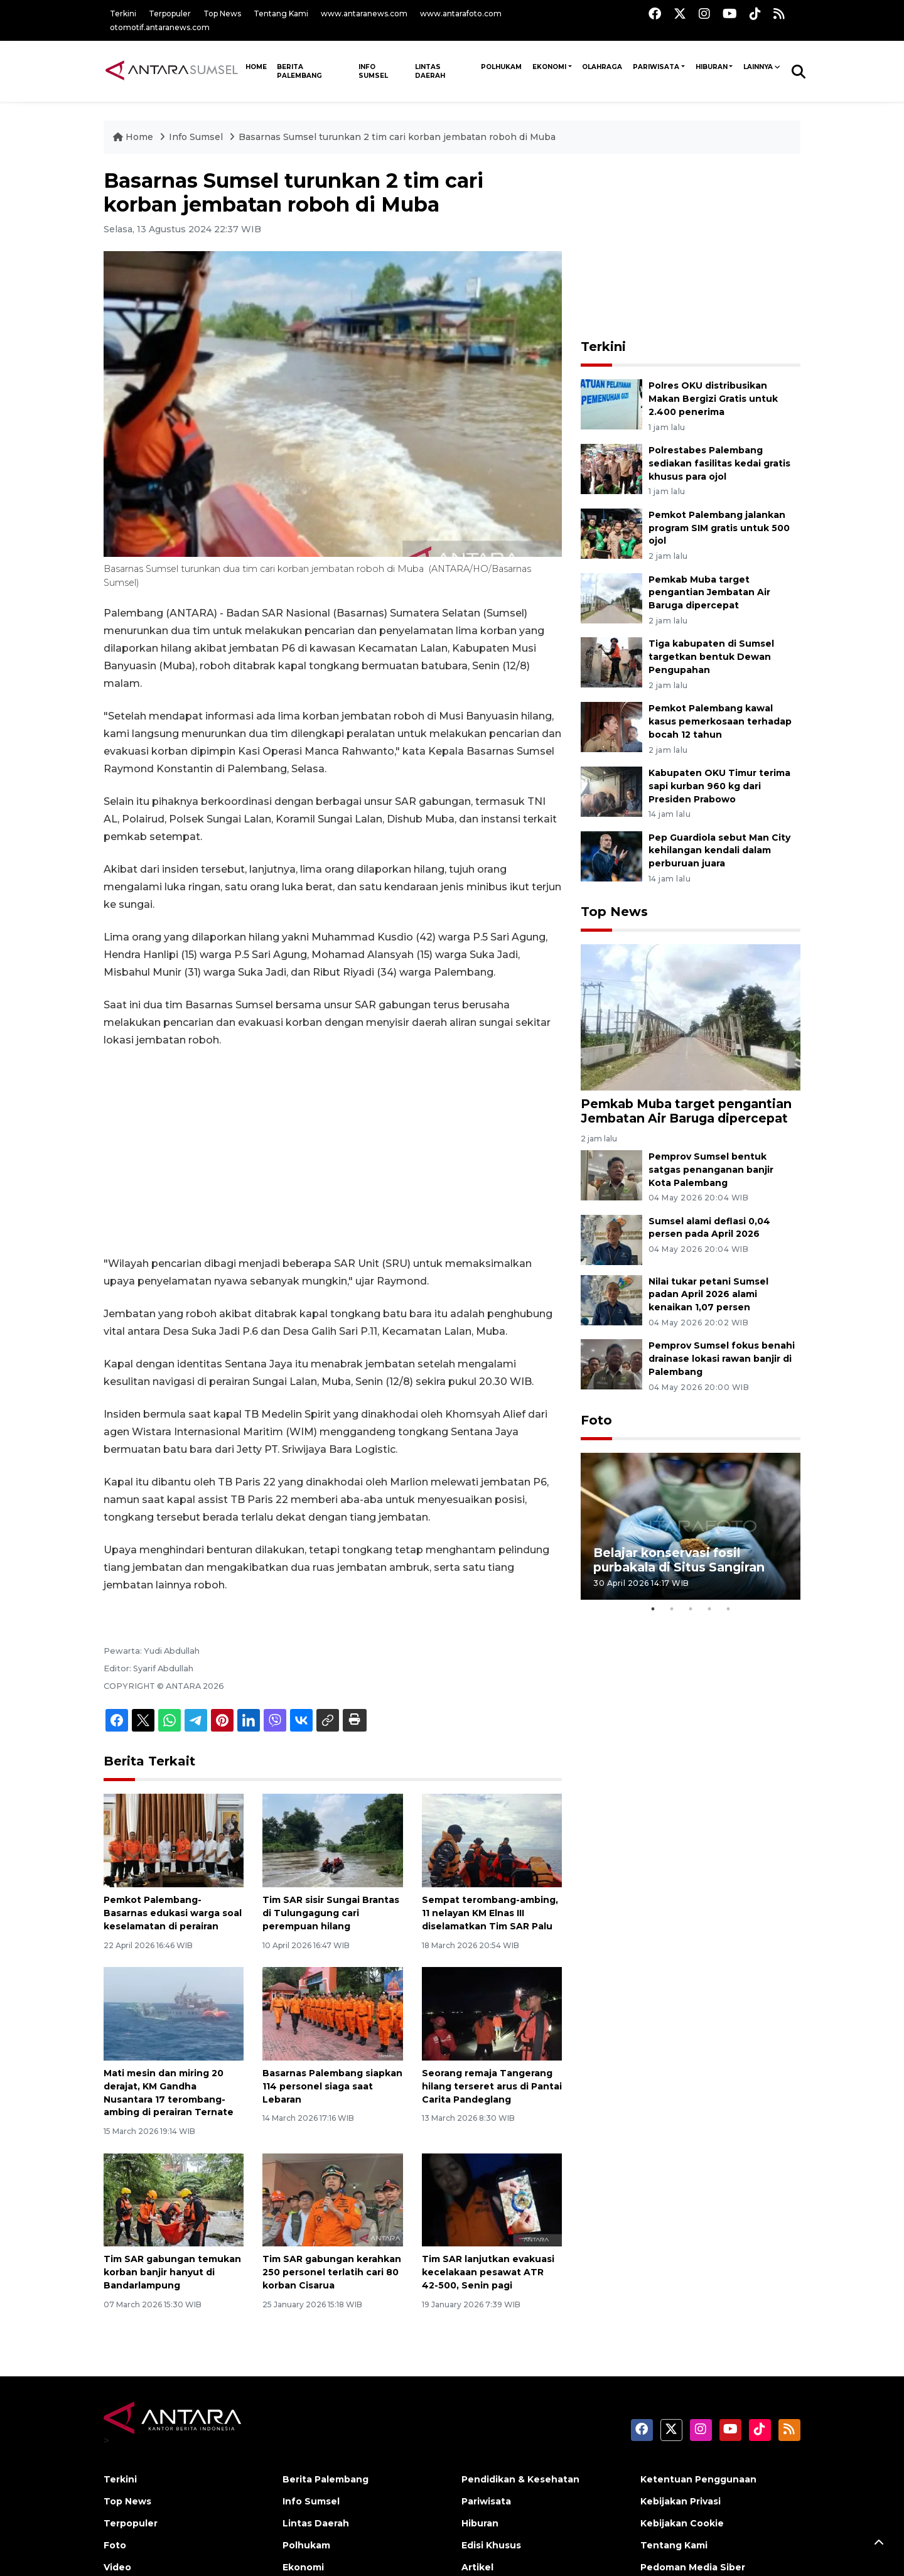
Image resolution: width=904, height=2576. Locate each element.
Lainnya (758, 67)
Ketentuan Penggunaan (698, 2479)
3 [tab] (690, 1609)
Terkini (123, 13)
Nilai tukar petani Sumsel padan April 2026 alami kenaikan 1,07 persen (708, 1294)
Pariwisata (656, 67)
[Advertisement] (333, 1152)
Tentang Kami (281, 13)
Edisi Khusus (491, 2545)
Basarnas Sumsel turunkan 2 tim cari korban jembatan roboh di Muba (397, 137)
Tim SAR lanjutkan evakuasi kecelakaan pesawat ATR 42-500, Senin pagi (488, 2272)
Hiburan (712, 67)
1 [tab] (653, 1609)
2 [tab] (671, 1609)
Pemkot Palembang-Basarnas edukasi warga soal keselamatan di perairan (173, 1913)
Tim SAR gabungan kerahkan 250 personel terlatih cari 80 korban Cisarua (331, 2272)
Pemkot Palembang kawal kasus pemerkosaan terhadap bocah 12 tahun (720, 721)
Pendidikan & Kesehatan (520, 2479)
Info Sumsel (373, 71)
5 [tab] (728, 1609)
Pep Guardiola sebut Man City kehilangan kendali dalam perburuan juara (719, 851)
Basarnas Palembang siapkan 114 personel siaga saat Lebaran (332, 2086)
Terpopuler (170, 13)
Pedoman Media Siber (692, 2567)
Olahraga (602, 67)
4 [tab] (709, 1609)
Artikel (477, 2567)
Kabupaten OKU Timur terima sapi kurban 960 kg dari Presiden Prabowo (719, 786)
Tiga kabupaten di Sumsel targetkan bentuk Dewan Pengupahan (711, 657)
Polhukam (501, 67)
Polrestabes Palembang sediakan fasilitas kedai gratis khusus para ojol (719, 463)
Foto (596, 1420)
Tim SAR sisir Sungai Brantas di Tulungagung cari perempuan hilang (330, 1913)
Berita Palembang (299, 71)
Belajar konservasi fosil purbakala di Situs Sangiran (679, 1560)
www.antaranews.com (364, 13)
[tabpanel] (690, 1526)
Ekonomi (549, 67)
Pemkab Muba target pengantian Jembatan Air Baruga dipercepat (709, 593)
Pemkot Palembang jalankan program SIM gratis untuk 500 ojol (719, 528)
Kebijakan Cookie (682, 2523)
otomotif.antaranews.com (160, 27)
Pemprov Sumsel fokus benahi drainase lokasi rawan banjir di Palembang (721, 1358)
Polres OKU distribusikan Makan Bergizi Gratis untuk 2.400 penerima (713, 399)
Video (117, 2567)
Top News (222, 13)
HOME (256, 67)
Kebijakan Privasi (680, 2501)
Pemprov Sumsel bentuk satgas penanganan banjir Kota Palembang (710, 1169)
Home (134, 137)
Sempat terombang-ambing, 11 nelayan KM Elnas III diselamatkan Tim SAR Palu (490, 1913)
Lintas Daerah (430, 71)
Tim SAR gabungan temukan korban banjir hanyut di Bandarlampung (172, 2272)
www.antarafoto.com (461, 13)
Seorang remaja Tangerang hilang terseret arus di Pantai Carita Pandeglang (492, 2086)
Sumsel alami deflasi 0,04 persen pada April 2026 (709, 1227)
